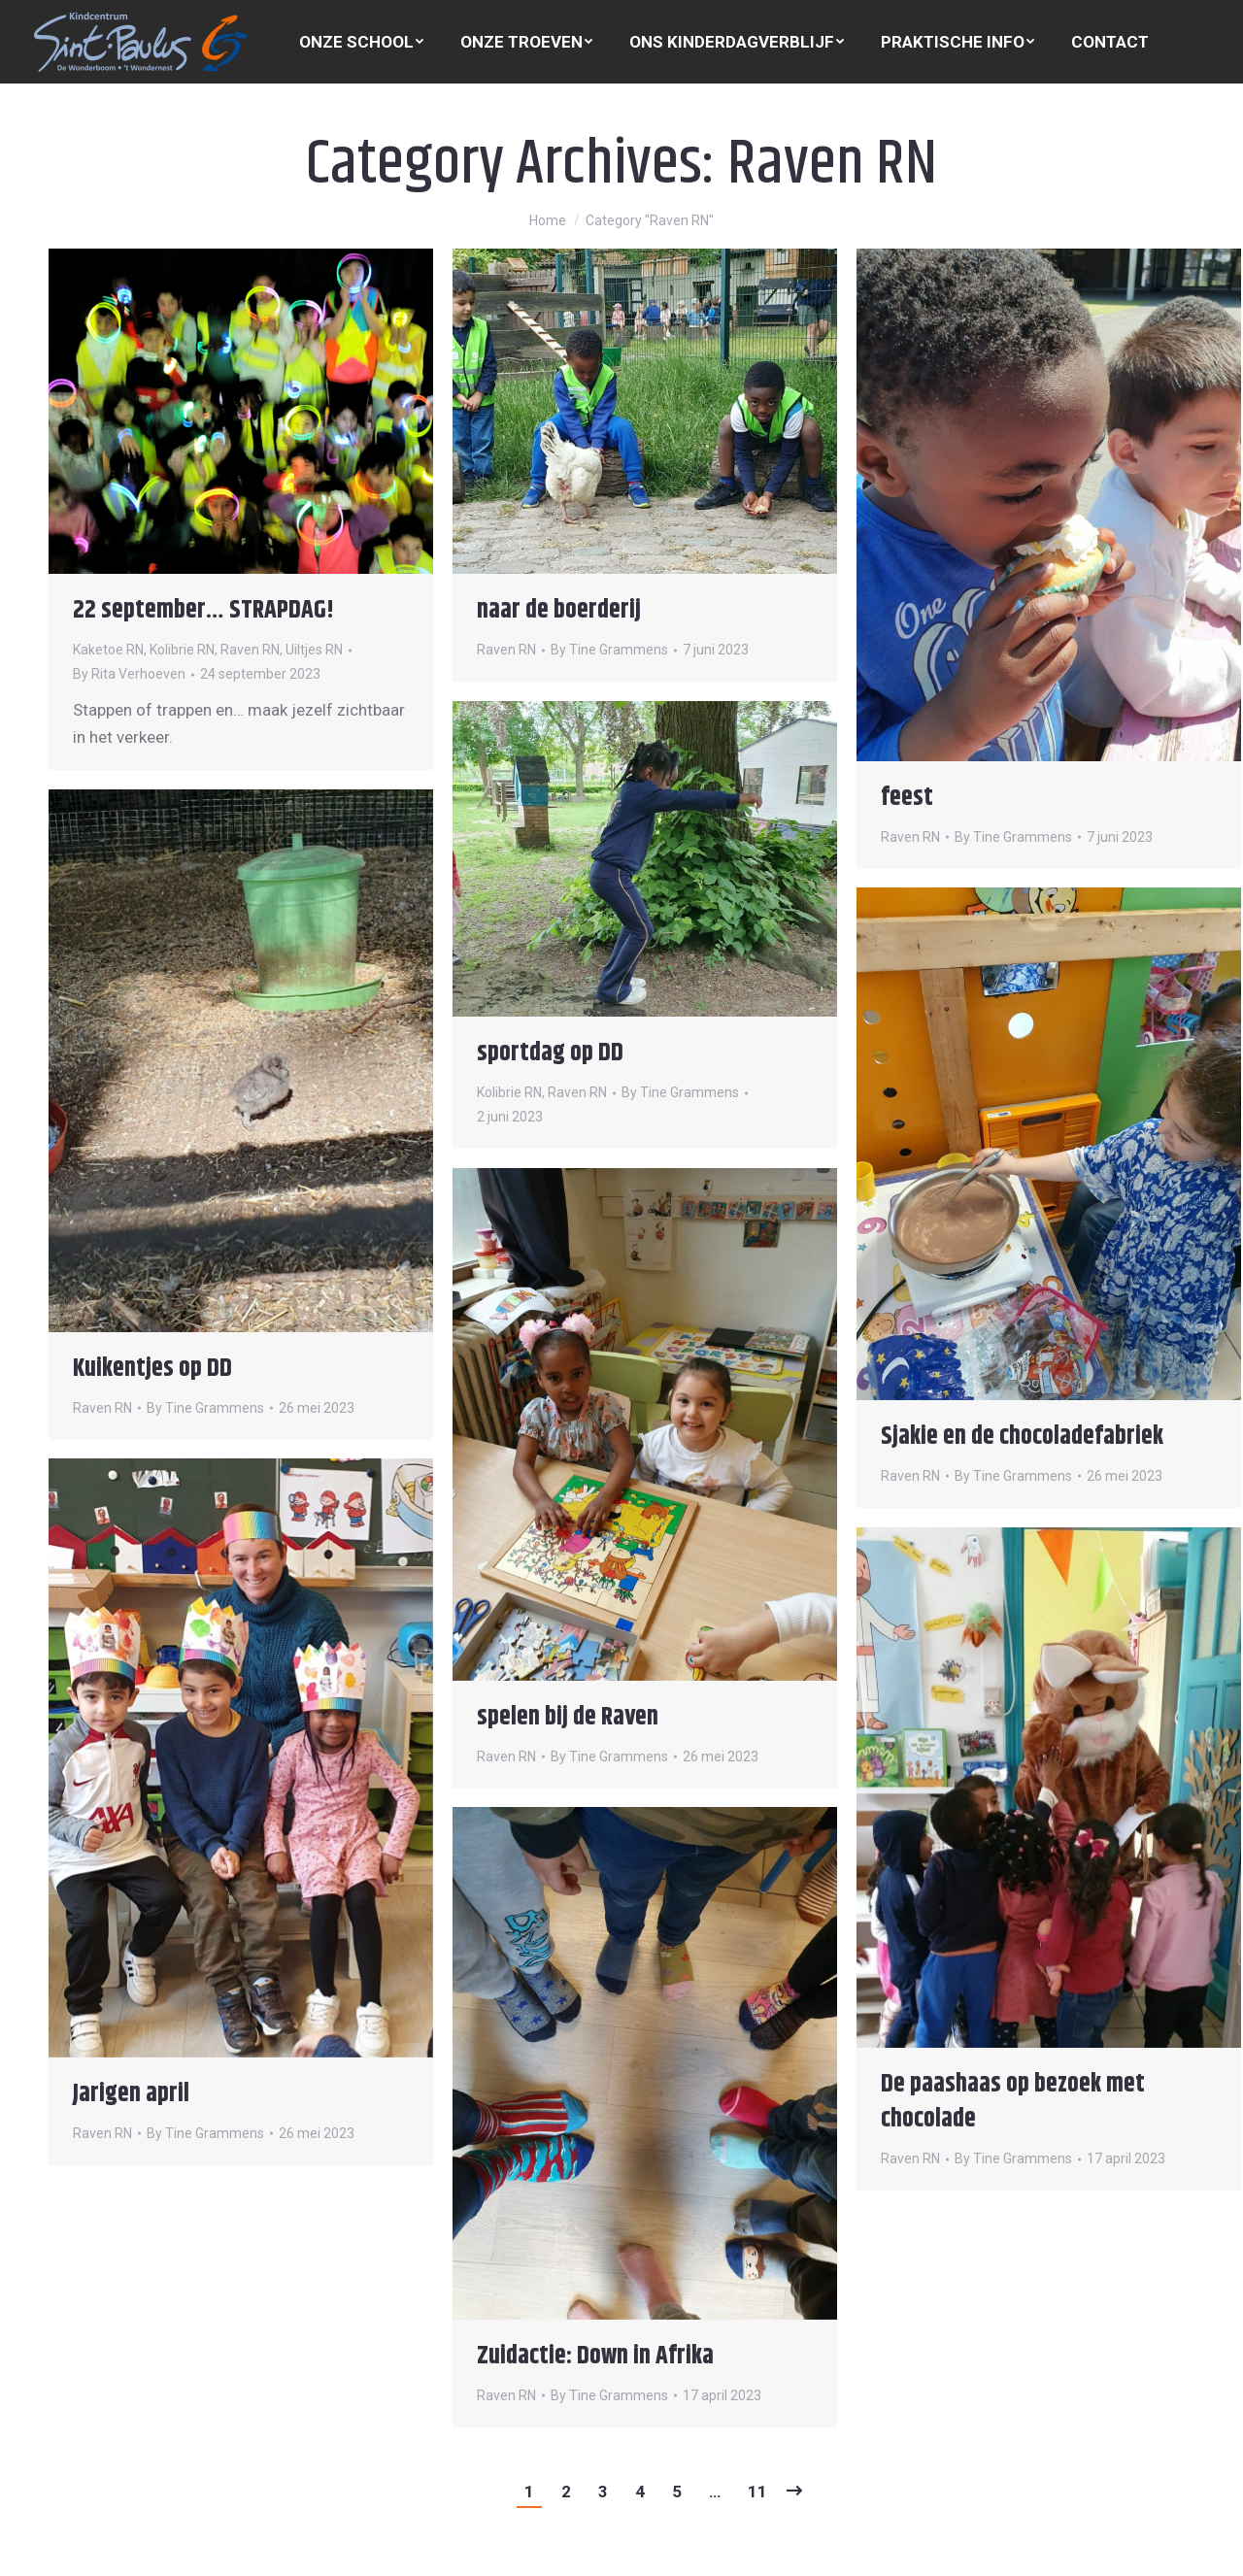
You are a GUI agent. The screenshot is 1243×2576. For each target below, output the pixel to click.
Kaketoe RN (108, 649)
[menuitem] (361, 42)
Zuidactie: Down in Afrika (595, 2356)
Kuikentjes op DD (152, 1369)
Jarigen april (131, 2094)
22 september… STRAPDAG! (203, 610)
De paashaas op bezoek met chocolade (1013, 2101)
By (129, 674)
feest (907, 798)
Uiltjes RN (314, 649)
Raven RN (250, 649)
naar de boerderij (559, 610)
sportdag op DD (550, 1053)
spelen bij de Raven (567, 1717)
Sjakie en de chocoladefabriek (1022, 1436)
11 (757, 2491)
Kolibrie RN (182, 649)
